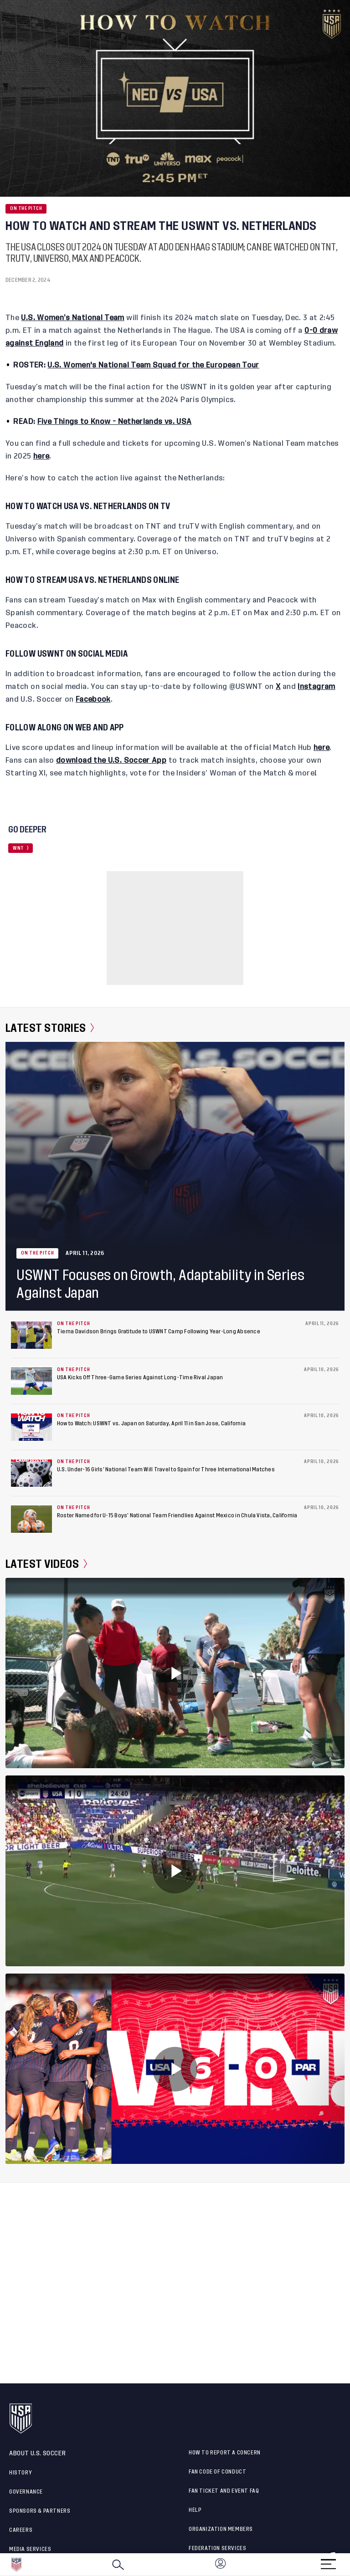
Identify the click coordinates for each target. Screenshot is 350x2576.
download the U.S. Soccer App (111, 760)
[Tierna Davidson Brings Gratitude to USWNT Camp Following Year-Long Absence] (31, 1335)
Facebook (93, 699)
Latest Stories (49, 1028)
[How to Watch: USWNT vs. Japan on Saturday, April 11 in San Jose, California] (31, 1427)
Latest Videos (46, 1564)
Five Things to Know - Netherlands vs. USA (114, 421)
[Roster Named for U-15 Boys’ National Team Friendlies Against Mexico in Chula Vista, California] (31, 1519)
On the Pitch (26, 208)
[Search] (118, 2564)
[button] (349, 2565)
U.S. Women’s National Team (72, 317)
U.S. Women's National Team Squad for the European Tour (153, 365)
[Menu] (328, 2561)
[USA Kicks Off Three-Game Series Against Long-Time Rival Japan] (31, 1381)
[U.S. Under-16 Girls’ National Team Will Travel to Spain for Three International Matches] (31, 1473)
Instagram (316, 686)
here (41, 456)
